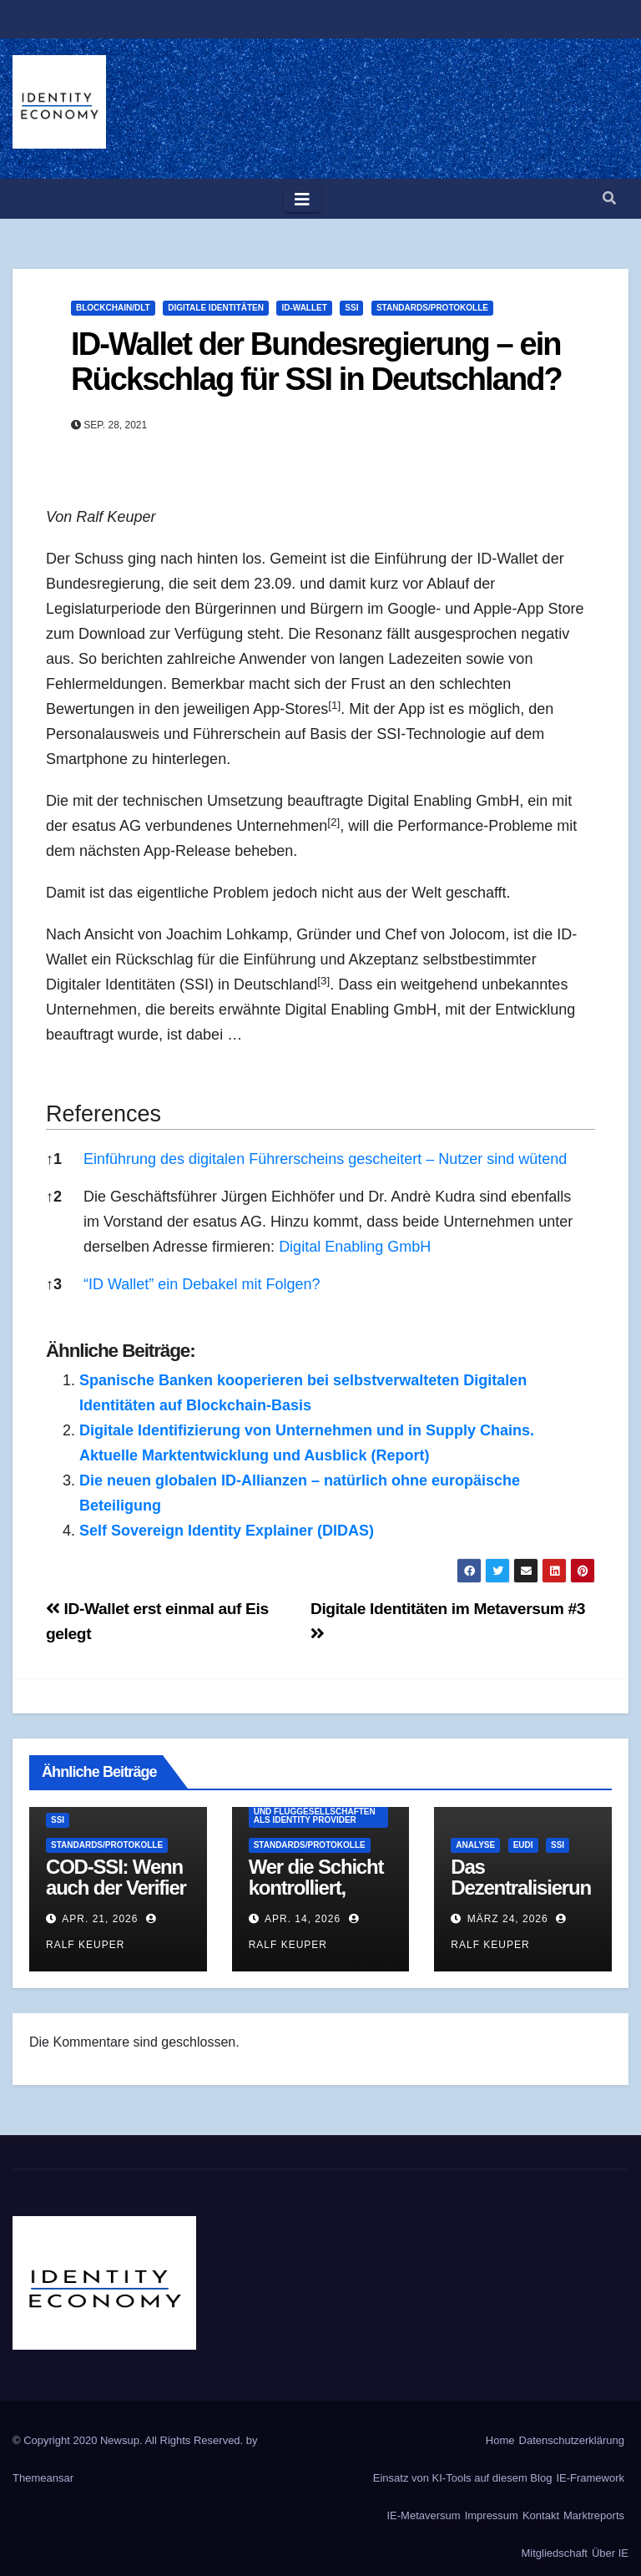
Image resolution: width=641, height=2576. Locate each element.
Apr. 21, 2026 (100, 1919)
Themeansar (43, 2478)
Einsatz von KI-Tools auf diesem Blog (463, 2478)
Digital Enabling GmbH (355, 1246)
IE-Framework (590, 2478)
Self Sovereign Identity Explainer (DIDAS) (226, 1530)
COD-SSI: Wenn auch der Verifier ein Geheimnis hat (116, 1898)
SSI (351, 307)
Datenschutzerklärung (571, 2440)
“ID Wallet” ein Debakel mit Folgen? (201, 1284)
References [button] (103, 1113)
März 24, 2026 (507, 1919)
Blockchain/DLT (113, 307)
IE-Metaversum (424, 2515)
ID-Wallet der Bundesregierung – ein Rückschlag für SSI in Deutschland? (316, 361)
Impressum (491, 2515)
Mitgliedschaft (554, 2553)
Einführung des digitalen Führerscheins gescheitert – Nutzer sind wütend (325, 1159)
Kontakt (540, 2515)
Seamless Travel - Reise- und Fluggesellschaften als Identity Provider (315, 1811)
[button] (609, 198)
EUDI (523, 1845)
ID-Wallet (303, 307)
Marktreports (593, 2515)
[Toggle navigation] (302, 198)
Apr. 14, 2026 (303, 1919)
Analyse (475, 1845)
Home (500, 2440)
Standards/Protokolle (432, 307)
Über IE (610, 2553)
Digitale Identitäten (216, 307)
